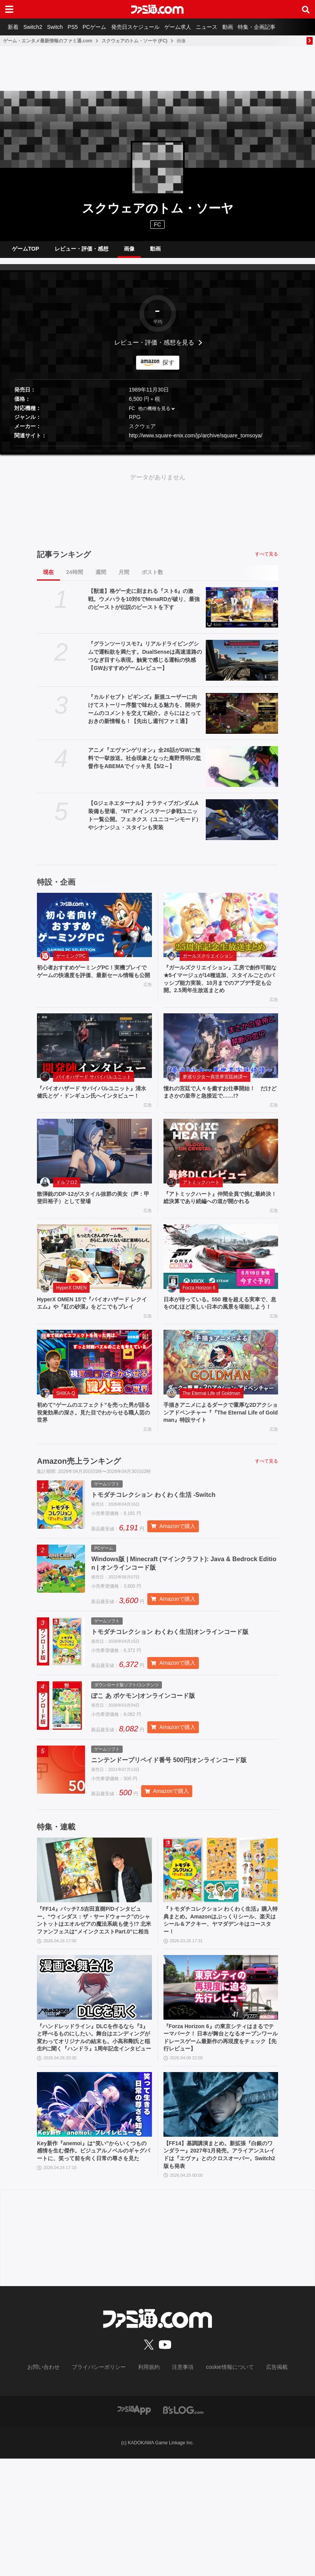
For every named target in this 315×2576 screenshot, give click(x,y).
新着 (14, 27)
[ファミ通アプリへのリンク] (134, 2527)
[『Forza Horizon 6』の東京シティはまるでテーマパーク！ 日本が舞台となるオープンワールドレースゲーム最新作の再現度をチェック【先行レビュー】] (220, 2088)
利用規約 (149, 2485)
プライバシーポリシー (105, 2485)
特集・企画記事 (284, 27)
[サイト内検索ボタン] (306, 9)
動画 (252, 27)
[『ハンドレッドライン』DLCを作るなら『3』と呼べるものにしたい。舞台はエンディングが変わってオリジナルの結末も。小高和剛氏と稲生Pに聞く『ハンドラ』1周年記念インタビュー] (94, 2088)
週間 (100, 578)
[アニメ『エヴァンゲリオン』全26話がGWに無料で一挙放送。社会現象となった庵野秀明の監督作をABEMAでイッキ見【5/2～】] (242, 772)
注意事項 (180, 2485)
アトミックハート (201, 1212)
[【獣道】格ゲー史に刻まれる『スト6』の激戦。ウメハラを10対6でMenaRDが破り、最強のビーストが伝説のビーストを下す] (242, 613)
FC (132, 414)
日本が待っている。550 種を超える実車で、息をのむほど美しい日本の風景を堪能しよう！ (218, 1349)
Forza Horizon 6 (199, 1328)
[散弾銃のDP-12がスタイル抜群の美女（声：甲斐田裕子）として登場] (94, 1180)
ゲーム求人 (196, 27)
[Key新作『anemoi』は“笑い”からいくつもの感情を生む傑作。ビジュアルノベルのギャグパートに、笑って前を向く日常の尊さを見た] (94, 2218)
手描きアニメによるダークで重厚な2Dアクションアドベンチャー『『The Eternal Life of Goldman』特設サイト (220, 1466)
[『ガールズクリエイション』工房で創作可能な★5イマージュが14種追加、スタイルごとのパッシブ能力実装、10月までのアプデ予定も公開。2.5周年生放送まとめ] (220, 931)
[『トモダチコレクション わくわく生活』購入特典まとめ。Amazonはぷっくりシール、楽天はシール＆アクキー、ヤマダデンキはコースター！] (220, 1958)
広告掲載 (264, 2485)
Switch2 (37, 27)
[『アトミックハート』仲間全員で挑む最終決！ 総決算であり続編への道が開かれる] (220, 1180)
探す (168, 368)
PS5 (83, 27)
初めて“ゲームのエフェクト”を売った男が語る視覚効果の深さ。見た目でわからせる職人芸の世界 (92, 1466)
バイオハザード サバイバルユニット (93, 1095)
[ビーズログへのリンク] (183, 2527)
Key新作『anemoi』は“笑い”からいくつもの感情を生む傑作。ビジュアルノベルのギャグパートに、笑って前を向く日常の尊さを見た (93, 2271)
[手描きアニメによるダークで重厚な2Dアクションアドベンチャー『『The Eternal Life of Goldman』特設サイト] (220, 1413)
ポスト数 (152, 578)
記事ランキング (64, 560)
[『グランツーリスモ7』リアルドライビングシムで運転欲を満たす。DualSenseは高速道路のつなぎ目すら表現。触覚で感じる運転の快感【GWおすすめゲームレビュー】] (242, 666)
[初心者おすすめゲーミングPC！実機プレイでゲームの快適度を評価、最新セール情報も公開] (94, 931)
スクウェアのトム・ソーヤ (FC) (134, 41)
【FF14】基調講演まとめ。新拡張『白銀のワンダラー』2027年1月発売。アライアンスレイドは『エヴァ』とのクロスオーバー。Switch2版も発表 (219, 2271)
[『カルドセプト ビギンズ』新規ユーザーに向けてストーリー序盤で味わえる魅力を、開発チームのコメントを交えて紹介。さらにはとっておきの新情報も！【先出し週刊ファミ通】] (242, 719)
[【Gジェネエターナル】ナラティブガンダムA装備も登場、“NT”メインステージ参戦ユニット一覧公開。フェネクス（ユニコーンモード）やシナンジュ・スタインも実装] (242, 825)
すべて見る (266, 560)
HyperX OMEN (71, 1328)
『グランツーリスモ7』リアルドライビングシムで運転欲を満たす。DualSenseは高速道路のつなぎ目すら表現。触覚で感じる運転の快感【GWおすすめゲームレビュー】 (145, 662)
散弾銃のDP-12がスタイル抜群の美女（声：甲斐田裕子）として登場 (88, 1228)
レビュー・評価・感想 (81, 252)
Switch (62, 27)
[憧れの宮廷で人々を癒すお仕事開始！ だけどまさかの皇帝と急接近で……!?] (220, 1064)
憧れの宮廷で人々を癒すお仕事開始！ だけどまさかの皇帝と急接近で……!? (218, 1112)
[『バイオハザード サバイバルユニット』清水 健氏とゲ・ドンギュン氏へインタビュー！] (94, 1064)
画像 (129, 252)
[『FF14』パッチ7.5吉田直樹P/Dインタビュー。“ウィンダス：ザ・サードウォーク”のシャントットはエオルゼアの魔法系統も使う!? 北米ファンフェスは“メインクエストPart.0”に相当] (94, 1958)
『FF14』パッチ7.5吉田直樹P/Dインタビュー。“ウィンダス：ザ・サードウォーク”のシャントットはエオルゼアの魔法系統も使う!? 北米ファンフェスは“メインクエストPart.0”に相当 (94, 2015)
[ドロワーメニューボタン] (9, 9)
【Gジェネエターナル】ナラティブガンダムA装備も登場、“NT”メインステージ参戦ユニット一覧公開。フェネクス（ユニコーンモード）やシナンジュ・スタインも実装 (144, 821)
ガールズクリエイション (208, 962)
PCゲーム (107, 27)
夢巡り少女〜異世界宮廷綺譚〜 (215, 1095)
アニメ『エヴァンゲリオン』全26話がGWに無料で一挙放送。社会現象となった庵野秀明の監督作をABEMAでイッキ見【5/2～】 (144, 764)
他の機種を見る (154, 414)
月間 (123, 578)
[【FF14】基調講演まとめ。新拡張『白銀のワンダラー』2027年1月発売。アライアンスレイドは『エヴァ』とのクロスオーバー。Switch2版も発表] (220, 2218)
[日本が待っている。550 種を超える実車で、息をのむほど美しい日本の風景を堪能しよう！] (220, 1297)
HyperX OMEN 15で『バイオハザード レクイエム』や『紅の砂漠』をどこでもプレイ (93, 1349)
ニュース (228, 27)
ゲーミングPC (71, 962)
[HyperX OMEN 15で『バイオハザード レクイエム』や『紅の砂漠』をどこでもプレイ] (94, 1297)
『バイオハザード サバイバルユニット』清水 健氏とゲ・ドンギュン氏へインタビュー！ (93, 1116)
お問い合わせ (55, 2485)
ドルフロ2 (66, 1212)
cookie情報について (222, 2485)
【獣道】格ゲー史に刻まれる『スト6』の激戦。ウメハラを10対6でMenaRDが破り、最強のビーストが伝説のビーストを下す (143, 605)
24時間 (74, 578)
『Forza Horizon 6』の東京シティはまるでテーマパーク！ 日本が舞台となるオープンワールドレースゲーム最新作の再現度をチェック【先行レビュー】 (220, 2141)
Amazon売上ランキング (79, 1515)
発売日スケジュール (151, 27)
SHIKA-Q (65, 1445)
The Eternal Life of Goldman (211, 1445)
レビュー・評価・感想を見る (154, 348)
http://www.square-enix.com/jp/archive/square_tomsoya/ (195, 442)
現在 (48, 578)
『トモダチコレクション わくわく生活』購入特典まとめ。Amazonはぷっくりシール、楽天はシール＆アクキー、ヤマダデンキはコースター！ (219, 2011)
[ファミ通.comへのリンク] (157, 9)
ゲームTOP (25, 252)
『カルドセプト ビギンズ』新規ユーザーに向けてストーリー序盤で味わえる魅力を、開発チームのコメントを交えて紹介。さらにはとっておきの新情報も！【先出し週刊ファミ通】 (144, 715)
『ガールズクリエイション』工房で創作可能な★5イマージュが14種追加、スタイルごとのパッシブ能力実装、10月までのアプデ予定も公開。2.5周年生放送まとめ (220, 991)
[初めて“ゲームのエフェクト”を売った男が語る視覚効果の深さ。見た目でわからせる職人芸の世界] (94, 1413)
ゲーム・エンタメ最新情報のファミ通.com (47, 41)
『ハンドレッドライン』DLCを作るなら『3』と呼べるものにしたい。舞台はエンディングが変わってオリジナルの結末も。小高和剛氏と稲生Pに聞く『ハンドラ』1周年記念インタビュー (94, 2145)
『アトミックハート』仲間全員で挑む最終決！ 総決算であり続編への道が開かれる (219, 1233)
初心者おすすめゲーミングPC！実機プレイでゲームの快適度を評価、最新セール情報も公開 (93, 983)
